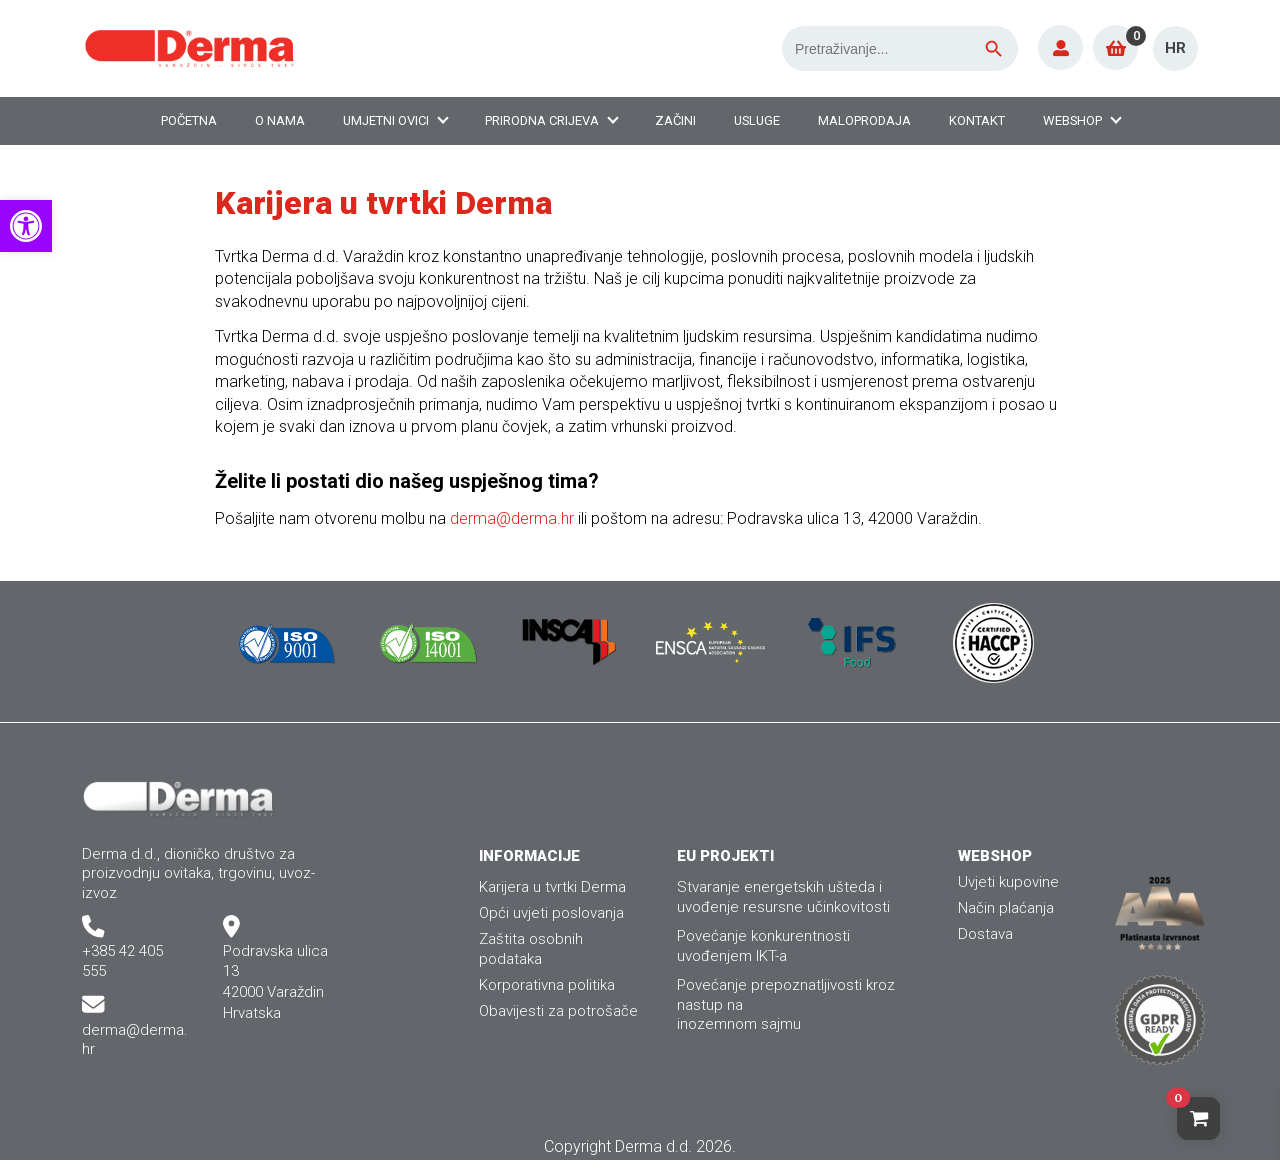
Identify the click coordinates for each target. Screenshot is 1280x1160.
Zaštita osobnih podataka (531, 948)
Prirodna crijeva (542, 120)
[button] (26, 226)
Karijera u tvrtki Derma (552, 887)
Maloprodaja (864, 120)
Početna (189, 120)
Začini (675, 120)
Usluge (757, 120)
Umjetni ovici (386, 120)
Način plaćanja (1006, 908)
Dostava (985, 934)
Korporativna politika (547, 985)
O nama (280, 120)
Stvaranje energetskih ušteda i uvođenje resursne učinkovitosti (783, 896)
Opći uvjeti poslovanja (551, 913)
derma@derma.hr (512, 518)
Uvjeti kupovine (1008, 882)
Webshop (1072, 120)
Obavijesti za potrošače (558, 1011)
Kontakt (977, 120)
